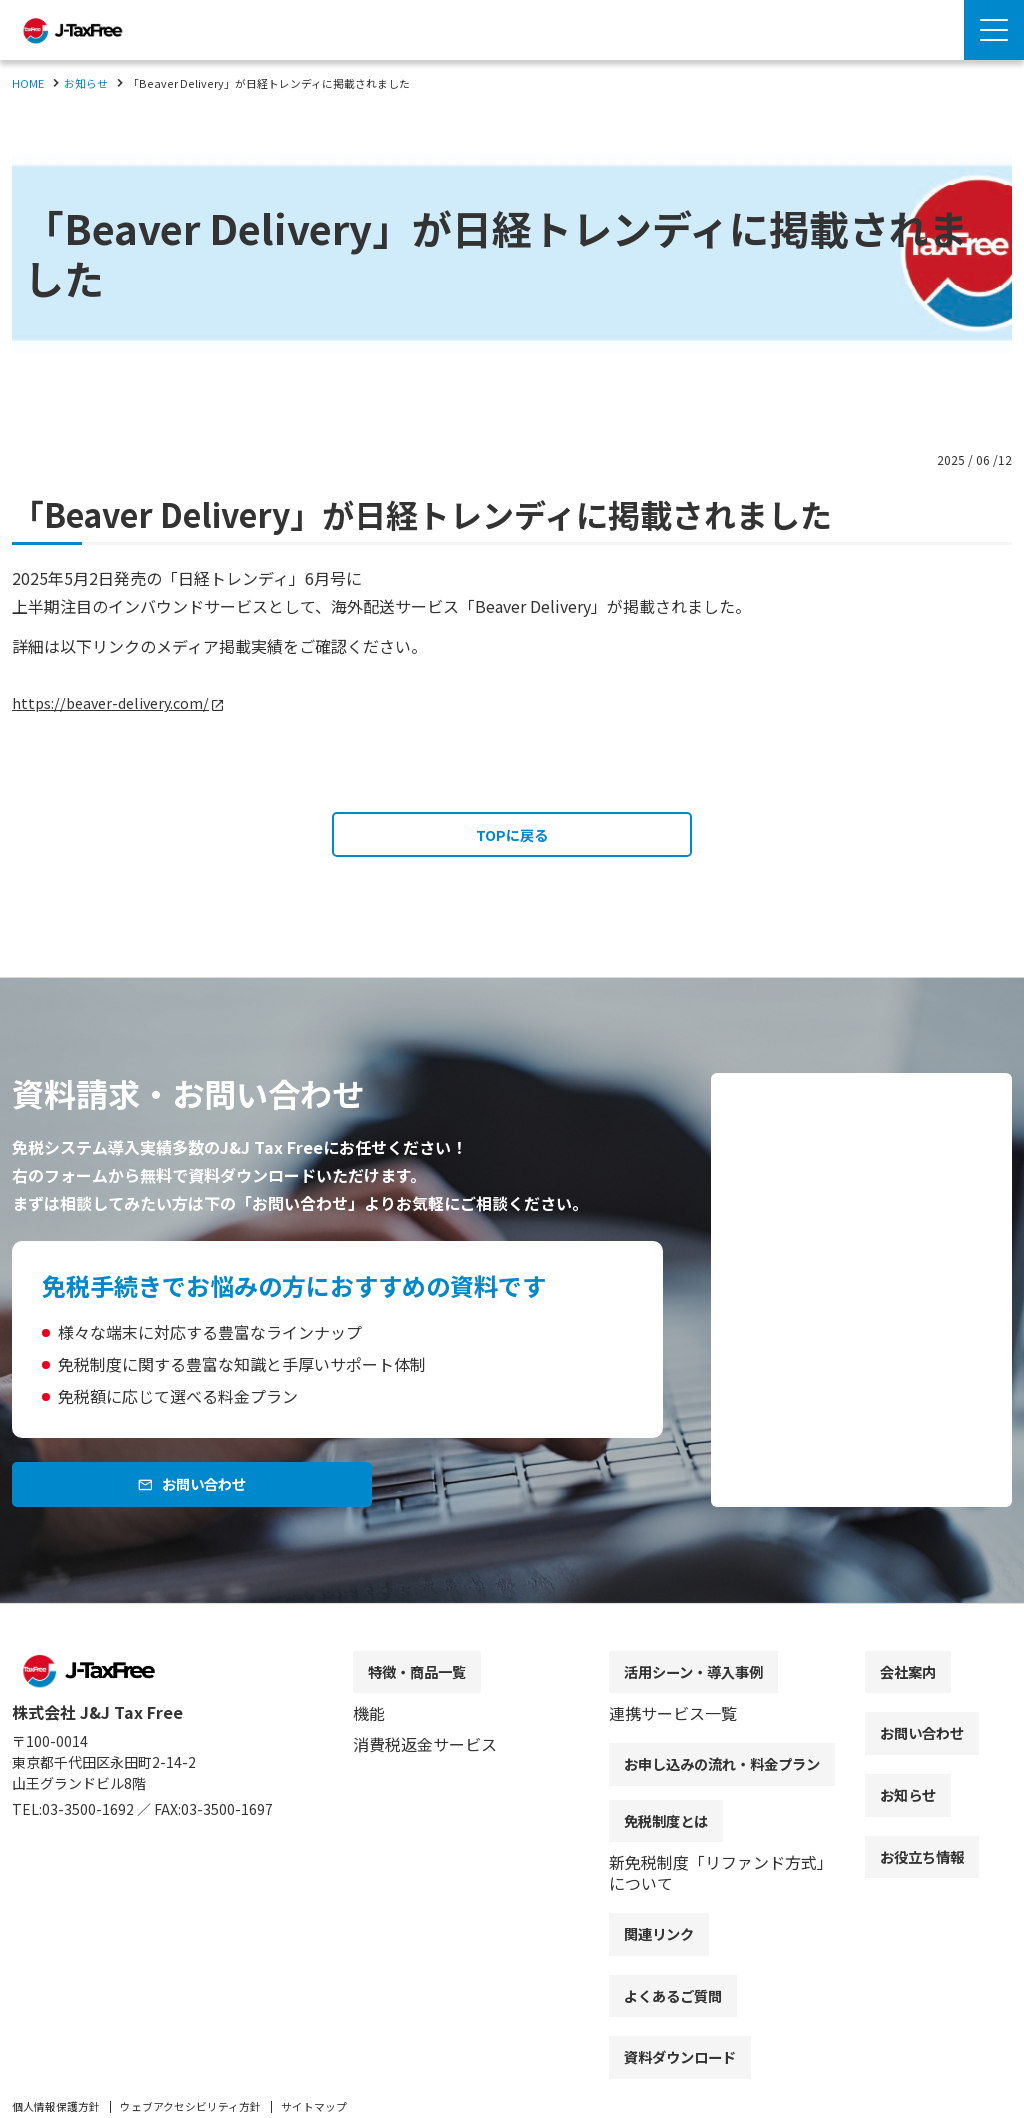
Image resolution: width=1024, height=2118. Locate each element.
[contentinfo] (512, 1880)
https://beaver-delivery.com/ (119, 702)
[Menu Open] (994, 30)
